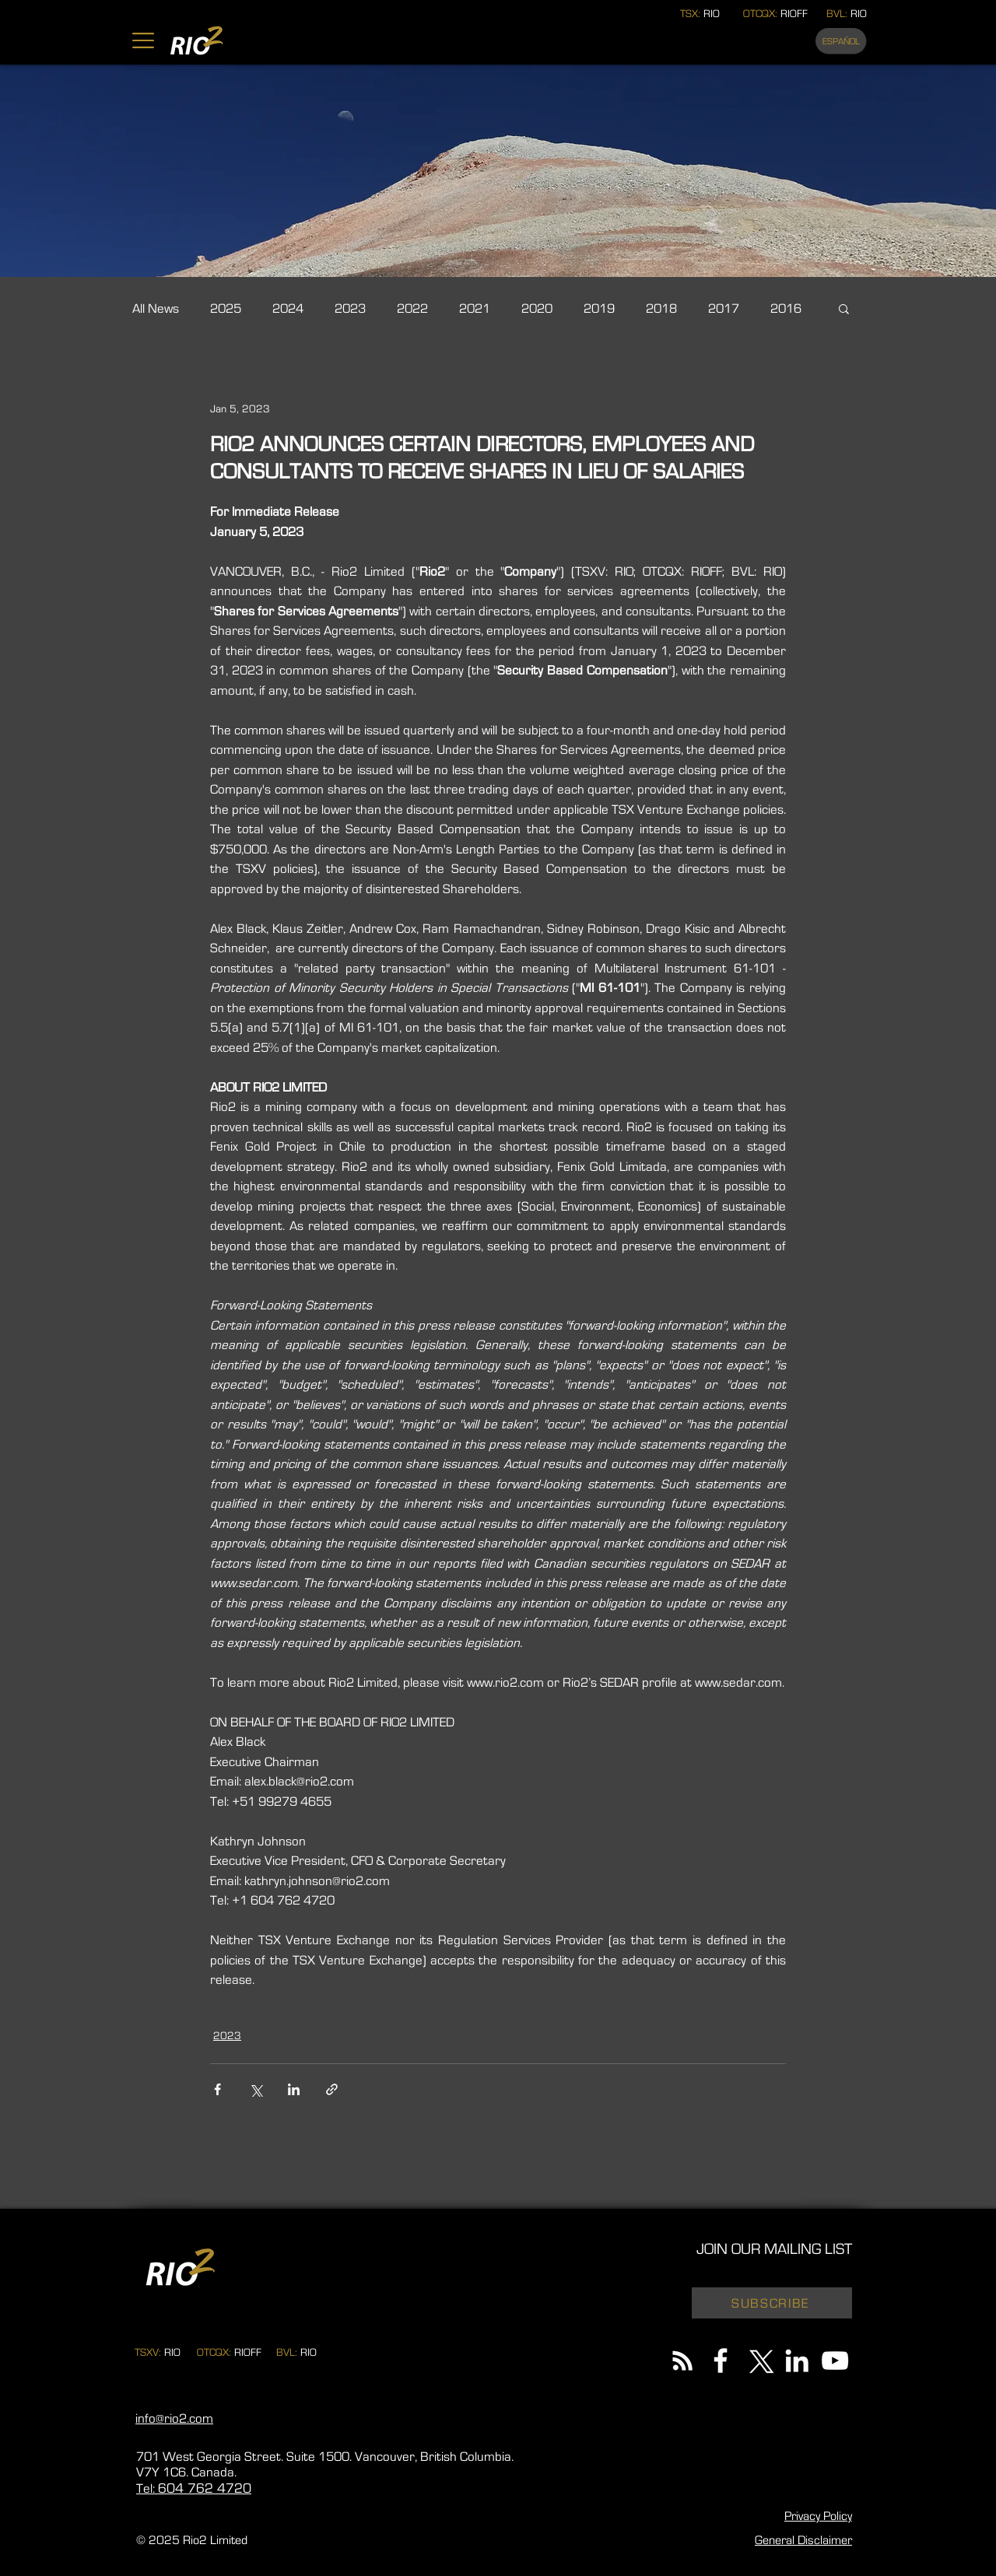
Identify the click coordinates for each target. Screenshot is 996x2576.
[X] (758, 2360)
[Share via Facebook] (217, 2089)
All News (155, 308)
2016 (785, 308)
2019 (599, 308)
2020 (536, 308)
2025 (225, 308)
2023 (350, 308)
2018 (661, 308)
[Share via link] (331, 2089)
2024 (287, 308)
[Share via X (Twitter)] (255, 2089)
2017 (723, 308)
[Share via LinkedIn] (293, 2089)
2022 (412, 308)
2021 (474, 308)
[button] (143, 40)
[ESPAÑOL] (840, 41)
